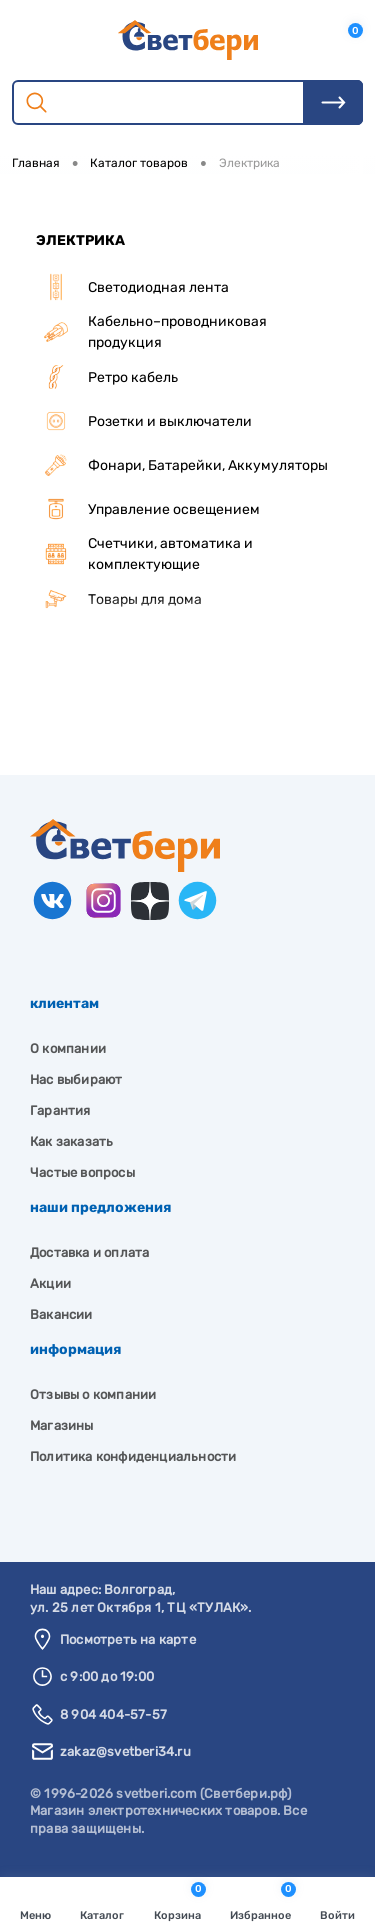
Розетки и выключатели (144, 421)
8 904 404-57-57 (113, 1714)
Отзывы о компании (93, 1394)
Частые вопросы (82, 1172)
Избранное (263, 1902)
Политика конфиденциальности (133, 1456)
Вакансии (61, 1314)
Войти (337, 1904)
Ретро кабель (107, 377)
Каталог (102, 1904)
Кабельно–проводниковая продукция (151, 332)
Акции (50, 1283)
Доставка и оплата (89, 1252)
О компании (68, 1048)
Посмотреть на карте (128, 1639)
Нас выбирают (76, 1079)
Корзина (180, 1902)
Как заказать (71, 1141)
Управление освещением (148, 509)
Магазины (62, 1425)
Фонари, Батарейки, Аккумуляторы (182, 465)
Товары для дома (119, 599)
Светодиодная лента (132, 287)
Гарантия (60, 1110)
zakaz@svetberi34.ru (125, 1751)
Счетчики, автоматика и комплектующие (144, 554)
